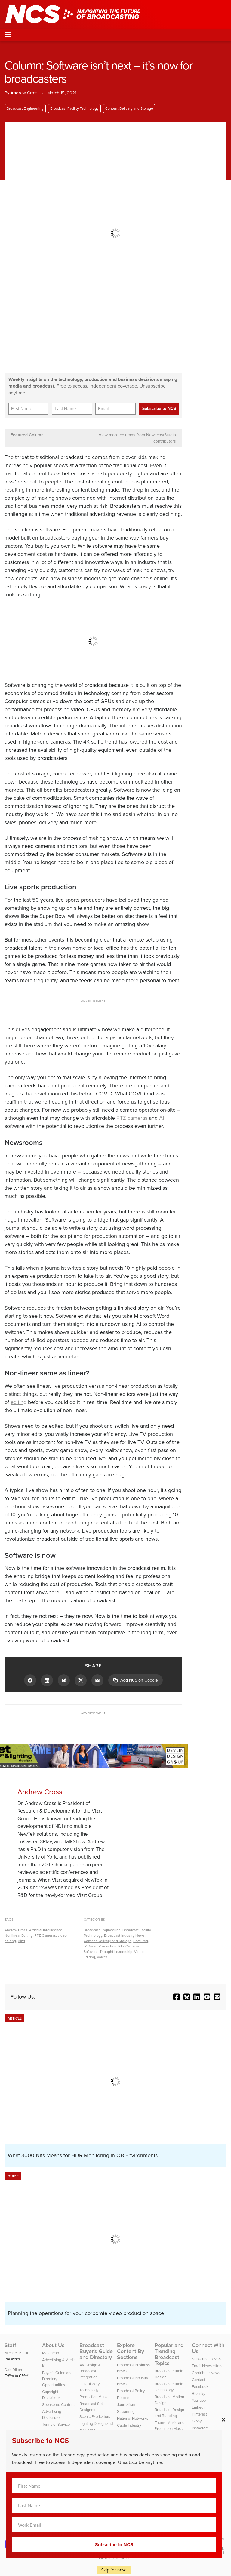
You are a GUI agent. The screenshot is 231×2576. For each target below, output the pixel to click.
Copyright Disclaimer (51, 2395)
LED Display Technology (89, 2387)
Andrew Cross (16, 1930)
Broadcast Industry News (124, 1935)
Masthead (50, 2353)
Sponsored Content (58, 2404)
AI (161, 1118)
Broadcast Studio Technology (169, 2387)
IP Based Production (100, 1946)
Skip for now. (114, 2570)
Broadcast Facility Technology (74, 108)
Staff (10, 2345)
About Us (53, 2345)
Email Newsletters (207, 2366)
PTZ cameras (131, 1118)
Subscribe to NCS (206, 2359)
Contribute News (206, 2373)
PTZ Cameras (45, 1935)
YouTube (199, 2400)
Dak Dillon (13, 2370)
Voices (102, 1957)
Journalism (126, 2404)
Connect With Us (208, 2348)
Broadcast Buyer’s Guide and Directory (96, 2351)
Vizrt (21, 1941)
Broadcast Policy (131, 2391)
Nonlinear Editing (19, 1935)
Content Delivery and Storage (129, 108)
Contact (198, 2380)
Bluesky (198, 2393)
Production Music (93, 2397)
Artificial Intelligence (45, 1930)
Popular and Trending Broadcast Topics (169, 2354)
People (123, 2398)
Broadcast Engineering (25, 108)
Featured (140, 1941)
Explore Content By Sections (130, 2351)
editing (18, 1402)
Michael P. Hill (16, 2353)
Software (91, 1951)
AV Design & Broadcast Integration (89, 2371)
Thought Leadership (116, 1951)
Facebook (200, 2386)
